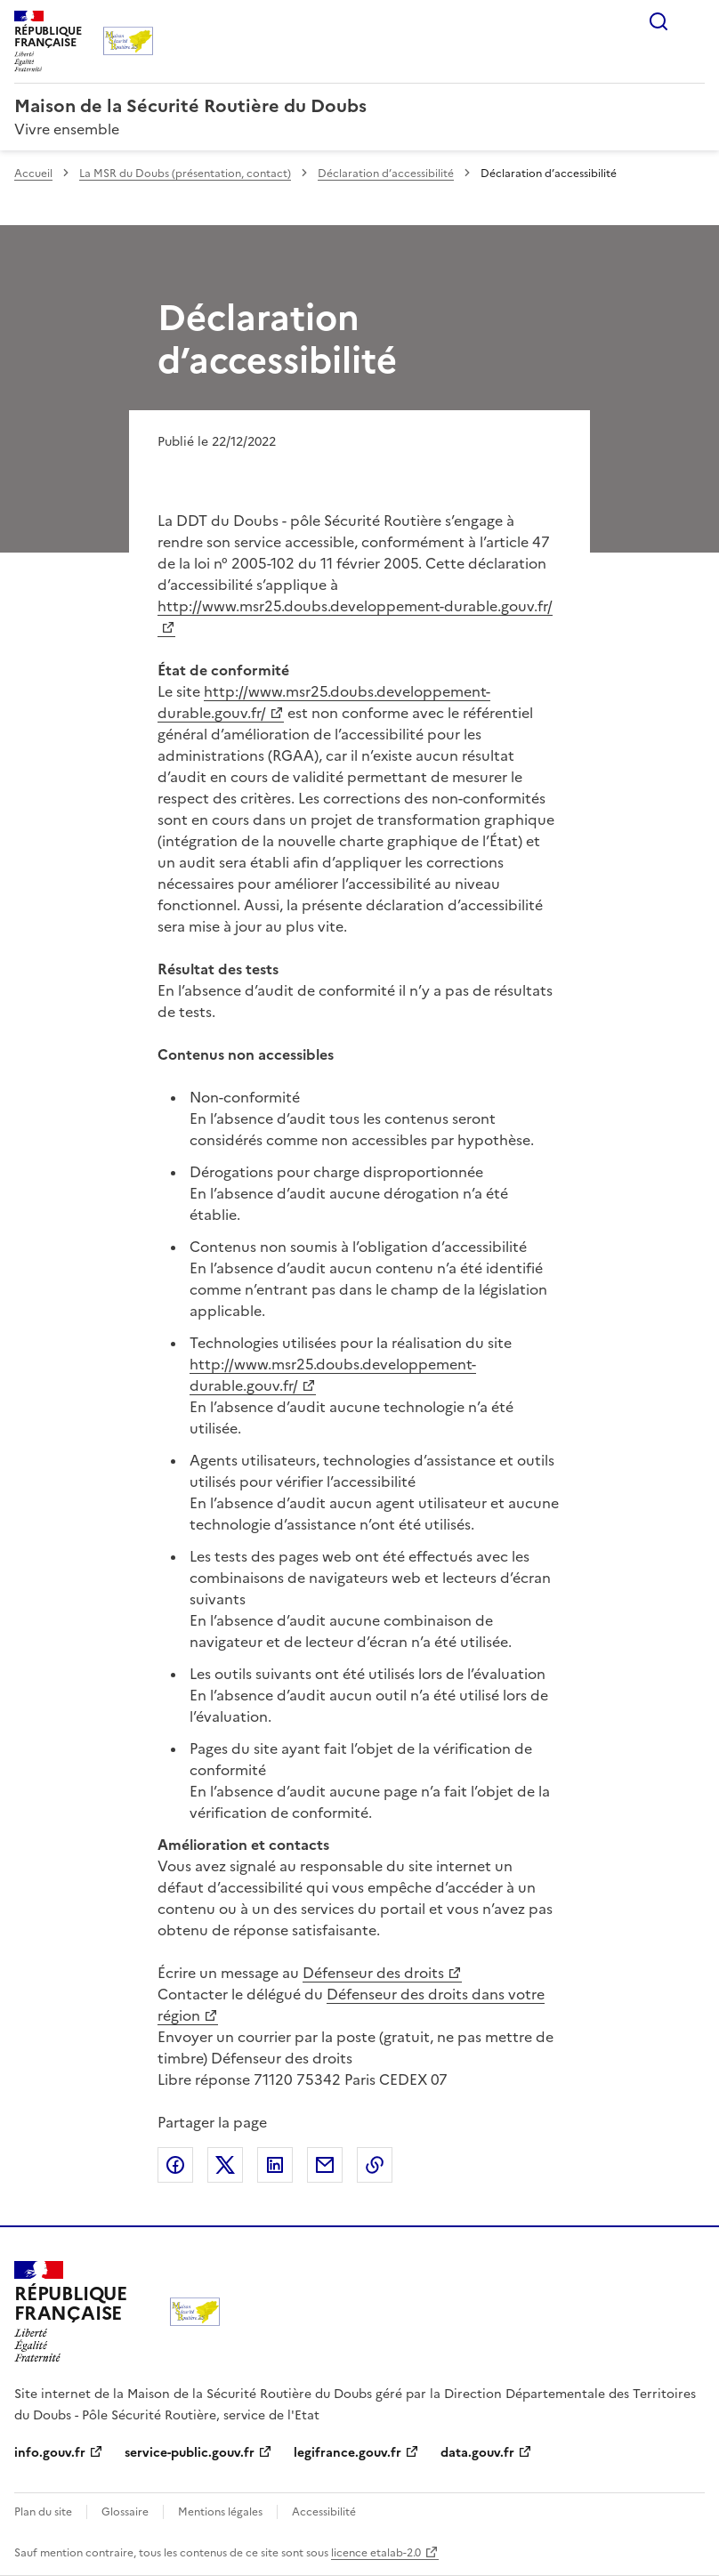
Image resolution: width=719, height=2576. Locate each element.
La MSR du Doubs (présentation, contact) (185, 174)
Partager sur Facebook (175, 2165)
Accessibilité (324, 2512)
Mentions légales (220, 2512)
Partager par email (325, 2165)
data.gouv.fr (477, 2452)
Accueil (33, 174)
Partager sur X (225, 2165)
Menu (694, 21)
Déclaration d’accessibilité (386, 174)
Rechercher (658, 21)
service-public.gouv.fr (189, 2452)
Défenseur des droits (373, 1972)
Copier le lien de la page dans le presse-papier (374, 2165)
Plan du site (43, 2512)
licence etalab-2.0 (376, 2553)
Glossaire (125, 2512)
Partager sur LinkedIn (275, 2165)
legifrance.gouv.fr (347, 2452)
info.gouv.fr (49, 2452)
